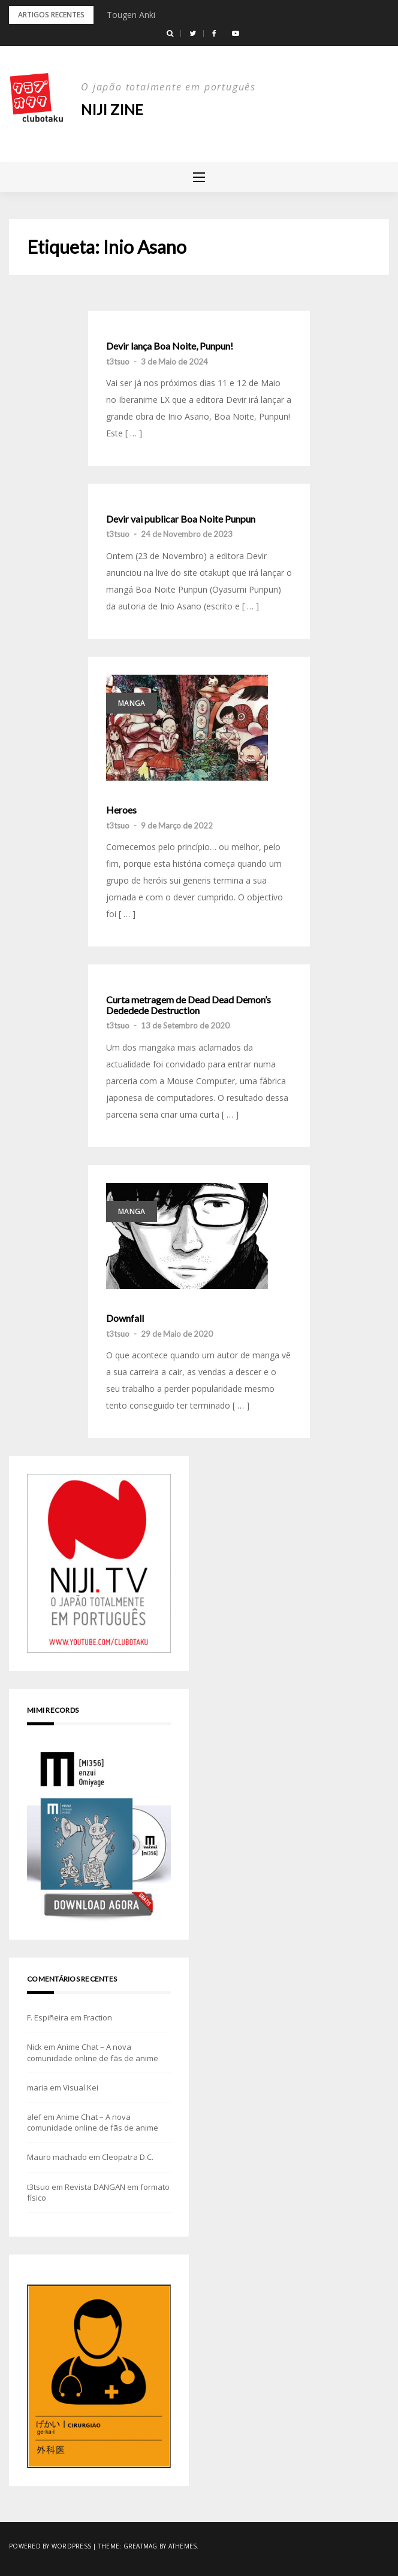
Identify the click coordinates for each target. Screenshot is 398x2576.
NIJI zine (112, 109)
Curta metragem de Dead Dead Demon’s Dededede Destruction (188, 1004)
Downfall (125, 1318)
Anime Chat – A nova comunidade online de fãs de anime (92, 2052)
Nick (34, 2046)
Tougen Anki (131, 14)
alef (34, 2116)
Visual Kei (80, 2087)
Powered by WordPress (50, 2546)
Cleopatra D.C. (127, 2157)
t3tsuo (117, 361)
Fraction (97, 2017)
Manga (131, 703)
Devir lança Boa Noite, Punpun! (169, 346)
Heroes (121, 810)
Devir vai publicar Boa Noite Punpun (180, 519)
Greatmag (140, 2546)
